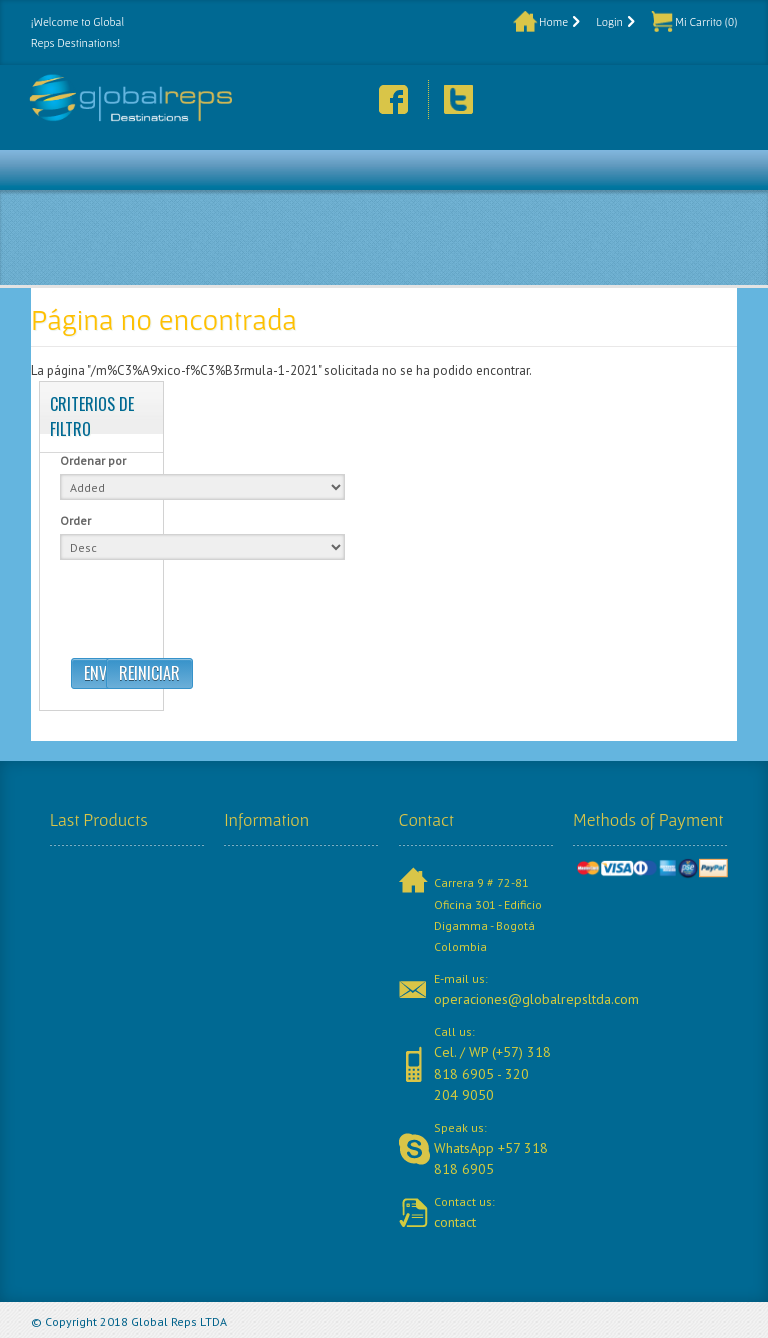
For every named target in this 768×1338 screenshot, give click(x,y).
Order (75, 520)
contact (455, 1222)
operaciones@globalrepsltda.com (536, 999)
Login (609, 21)
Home (553, 21)
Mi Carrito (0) (706, 21)
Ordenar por (93, 460)
